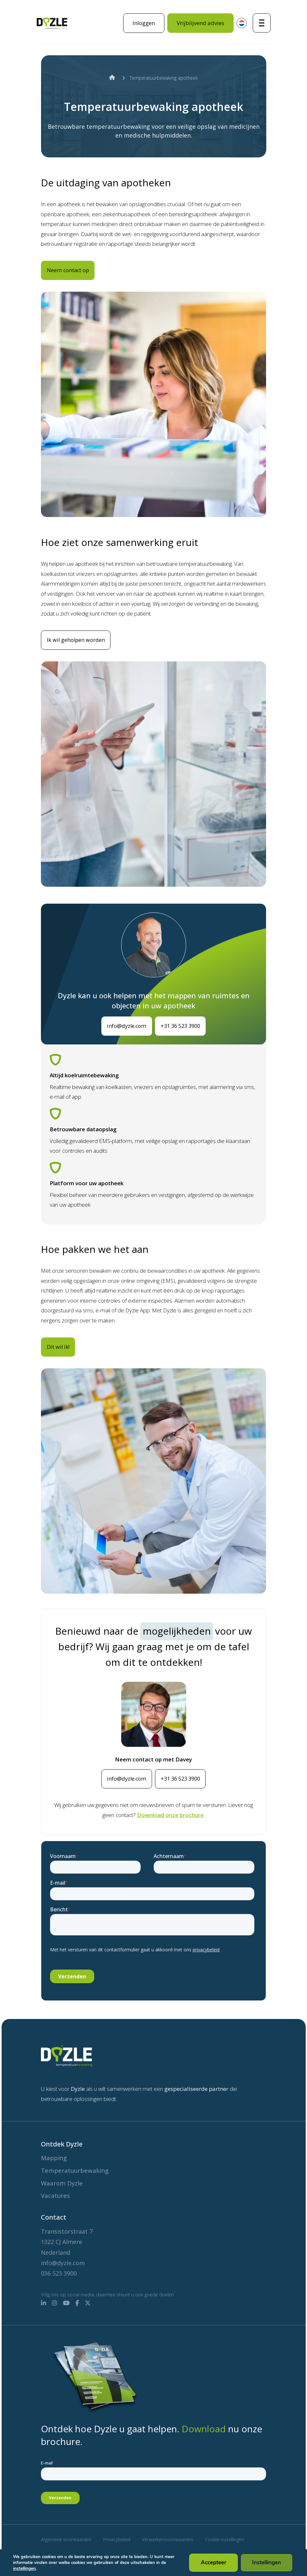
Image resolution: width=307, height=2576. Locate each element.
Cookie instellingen (224, 2539)
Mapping (55, 2155)
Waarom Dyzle (63, 2181)
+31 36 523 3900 (184, 1038)
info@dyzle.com (121, 1038)
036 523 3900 (59, 2273)
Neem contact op (72, 270)
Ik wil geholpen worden (80, 652)
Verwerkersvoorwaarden (167, 2539)
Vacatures (57, 2195)
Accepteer (214, 2562)
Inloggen (144, 23)
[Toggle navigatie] (262, 23)
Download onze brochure (170, 1828)
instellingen (24, 2568)
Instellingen (267, 2562)
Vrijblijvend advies (200, 23)
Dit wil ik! (62, 1359)
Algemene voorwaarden (66, 2539)
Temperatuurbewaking (78, 2168)
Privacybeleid (116, 2539)
